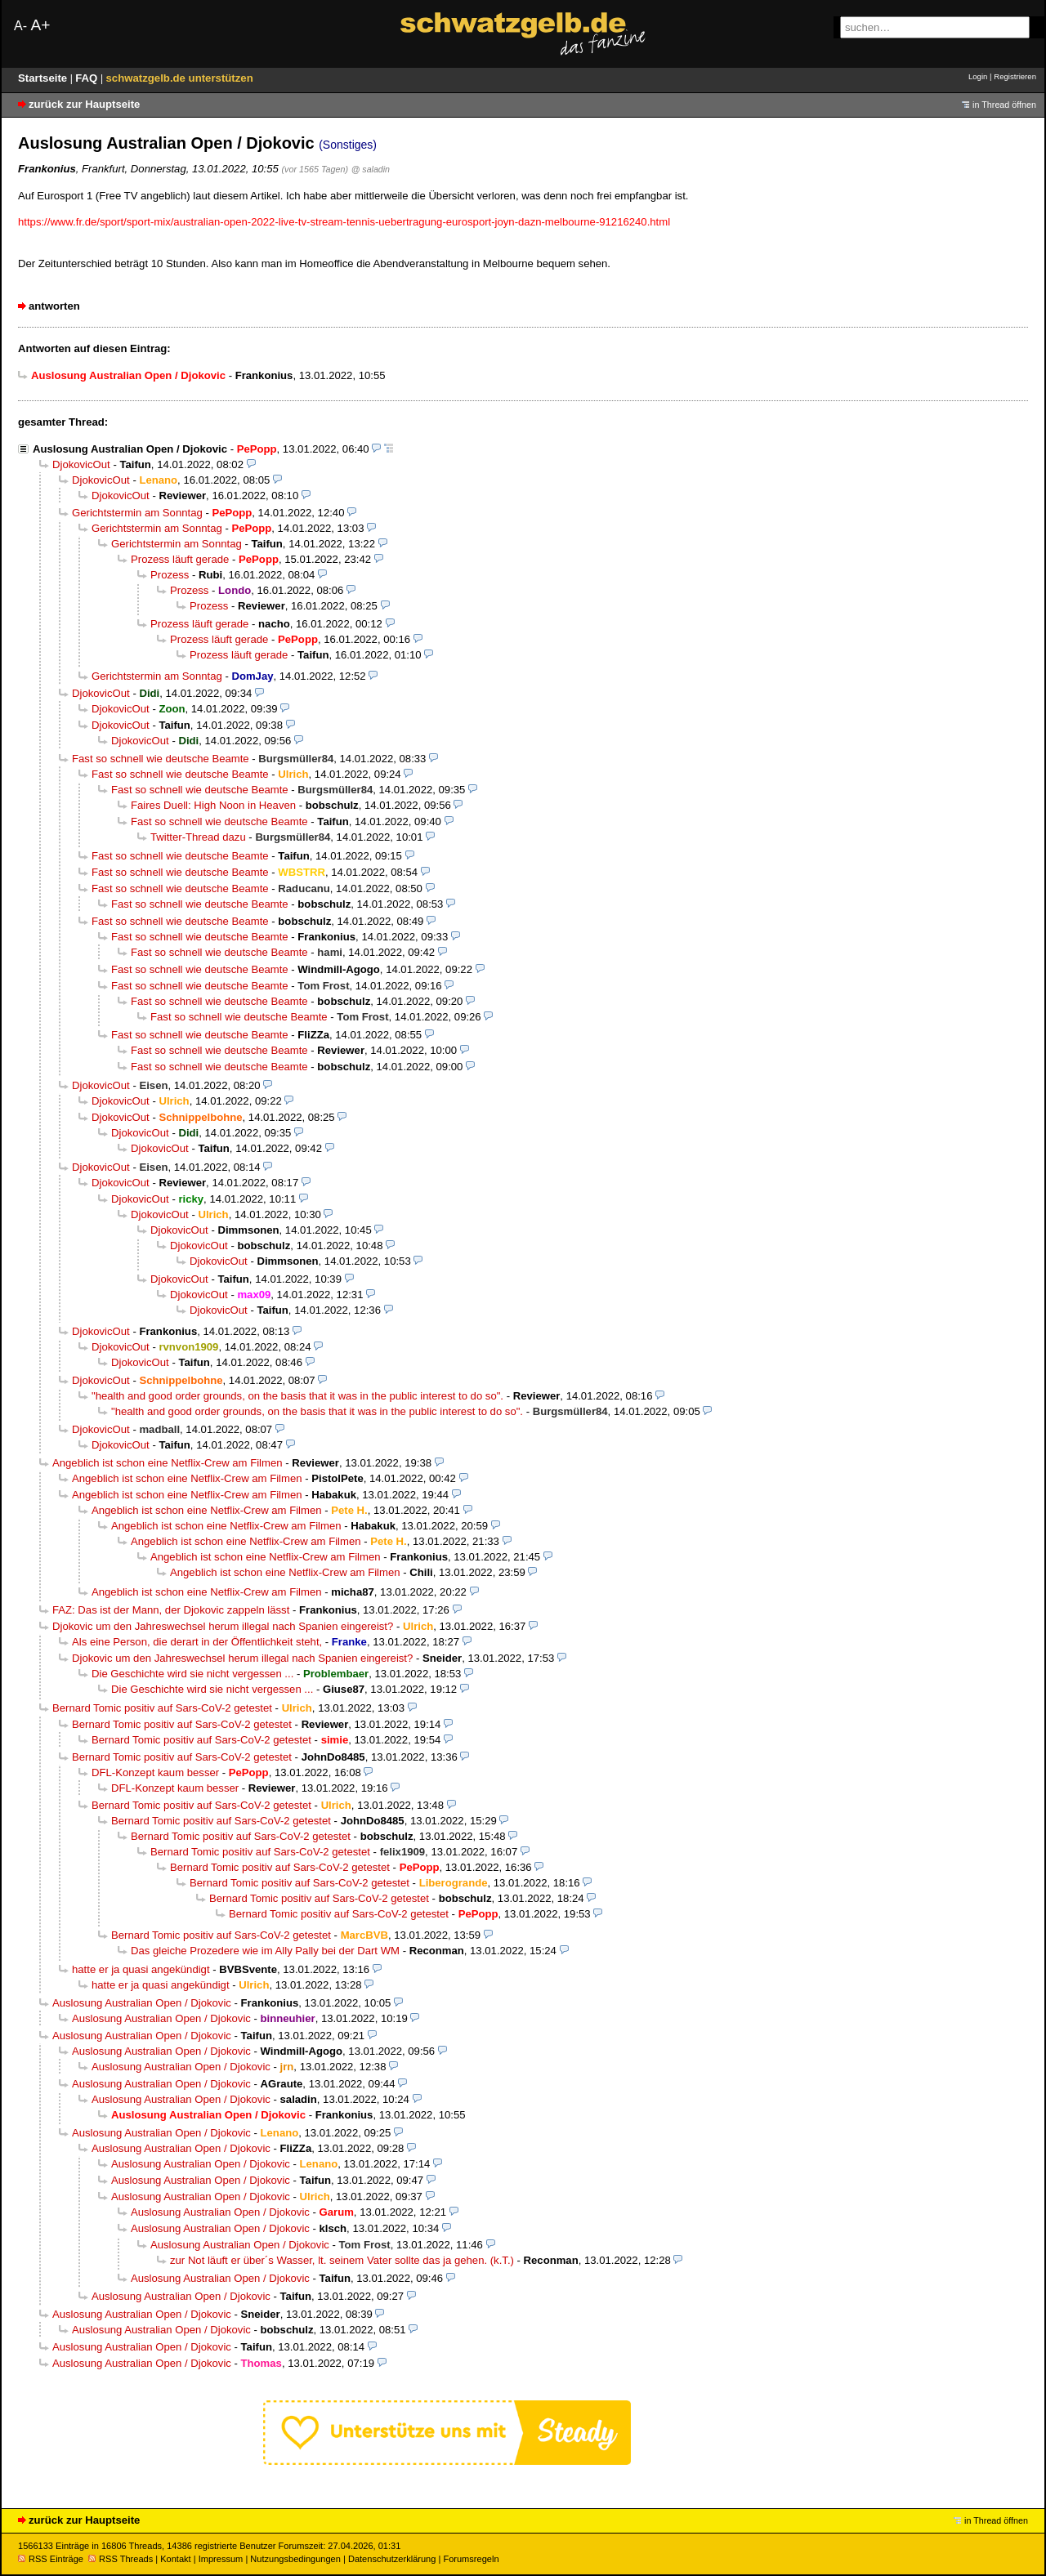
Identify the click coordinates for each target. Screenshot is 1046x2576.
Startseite (44, 78)
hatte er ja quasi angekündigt (141, 1969)
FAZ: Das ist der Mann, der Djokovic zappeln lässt (170, 1610)
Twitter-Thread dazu (198, 837)
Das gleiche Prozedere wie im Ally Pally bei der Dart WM (265, 1950)
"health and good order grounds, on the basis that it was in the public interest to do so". (297, 1396)
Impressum (221, 2559)
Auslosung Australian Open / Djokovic (130, 449)
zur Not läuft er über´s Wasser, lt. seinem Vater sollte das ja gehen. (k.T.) (342, 2260)
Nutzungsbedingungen (295, 2559)
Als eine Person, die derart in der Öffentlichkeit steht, (197, 1642)
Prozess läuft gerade (180, 559)
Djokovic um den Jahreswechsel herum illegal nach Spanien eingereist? (222, 1626)
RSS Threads (120, 2559)
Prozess (169, 575)
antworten (54, 306)
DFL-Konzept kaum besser (155, 1772)
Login (977, 76)
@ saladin (370, 169)
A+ (40, 24)
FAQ (88, 78)
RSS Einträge (50, 2559)
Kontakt (175, 2559)
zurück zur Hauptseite (84, 104)
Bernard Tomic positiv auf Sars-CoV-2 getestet (162, 1708)
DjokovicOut (81, 464)
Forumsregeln (470, 2559)
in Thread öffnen (1004, 104)
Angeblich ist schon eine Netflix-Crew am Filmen (167, 1463)
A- (20, 26)
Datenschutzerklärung (392, 2559)
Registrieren (1015, 76)
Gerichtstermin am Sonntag (137, 513)
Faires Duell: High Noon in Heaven (213, 805)
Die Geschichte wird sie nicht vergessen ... (192, 1673)
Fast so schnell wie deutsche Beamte (160, 758)
